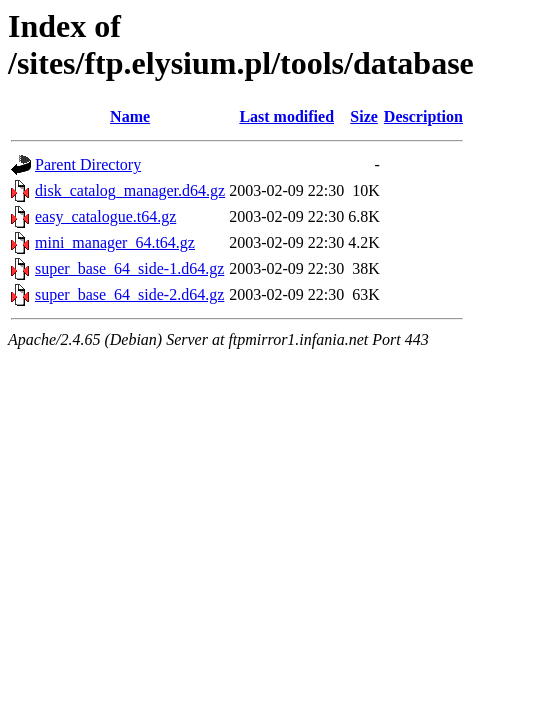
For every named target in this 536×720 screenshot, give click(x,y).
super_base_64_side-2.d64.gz (129, 294)
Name (130, 116)
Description (423, 116)
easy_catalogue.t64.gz (105, 216)
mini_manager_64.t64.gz (115, 242)
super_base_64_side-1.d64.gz (129, 268)
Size (364, 116)
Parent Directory (88, 164)
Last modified (286, 116)
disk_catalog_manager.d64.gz (130, 190)
